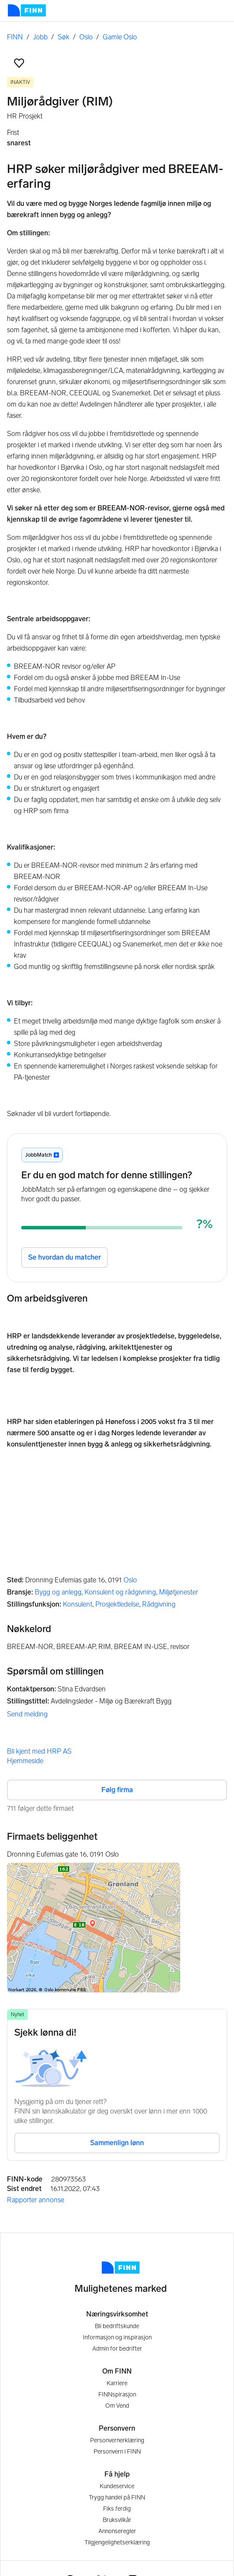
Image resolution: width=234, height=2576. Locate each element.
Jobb (40, 37)
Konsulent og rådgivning (120, 1592)
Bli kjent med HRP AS (39, 1751)
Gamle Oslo (120, 37)
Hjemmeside (25, 1761)
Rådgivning (159, 1604)
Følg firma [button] (117, 1790)
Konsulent (77, 1604)
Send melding (27, 1714)
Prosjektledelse (117, 1604)
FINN (15, 37)
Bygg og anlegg (58, 1592)
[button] (19, 63)
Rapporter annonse (35, 2200)
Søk (63, 37)
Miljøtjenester (178, 1592)
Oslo (86, 37)
